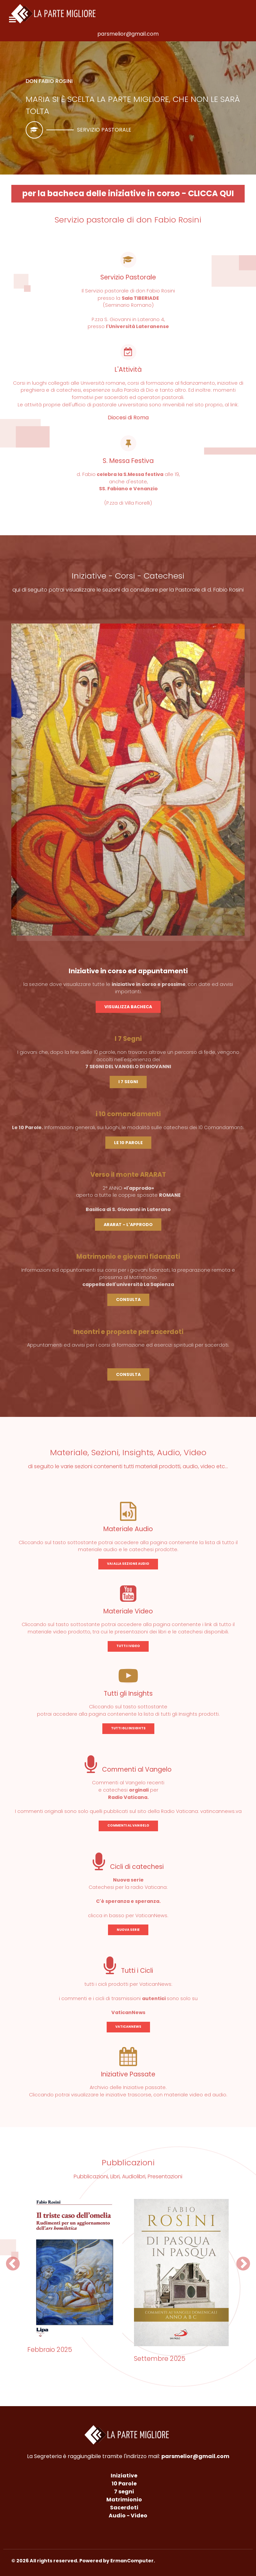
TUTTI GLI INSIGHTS (128, 1728)
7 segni (124, 2491)
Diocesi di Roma (128, 417)
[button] (13, 2264)
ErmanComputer (132, 2560)
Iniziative (124, 2475)
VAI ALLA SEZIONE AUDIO (128, 1563)
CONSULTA (128, 1299)
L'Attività (128, 369)
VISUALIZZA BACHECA (128, 1007)
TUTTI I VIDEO (128, 1646)
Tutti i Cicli (128, 1970)
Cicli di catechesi (128, 1866)
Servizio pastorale (104, 130)
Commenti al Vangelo (128, 1769)
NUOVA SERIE (128, 1930)
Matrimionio (124, 2499)
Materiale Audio (128, 1528)
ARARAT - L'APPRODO (128, 1224)
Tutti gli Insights (128, 1693)
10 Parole (124, 2483)
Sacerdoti (124, 2507)
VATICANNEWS (128, 2026)
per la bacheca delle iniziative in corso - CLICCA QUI (128, 193)
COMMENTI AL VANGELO (128, 1825)
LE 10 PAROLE (128, 1142)
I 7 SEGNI (128, 1081)
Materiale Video (128, 1611)
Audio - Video (128, 2515)
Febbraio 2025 (49, 2349)
